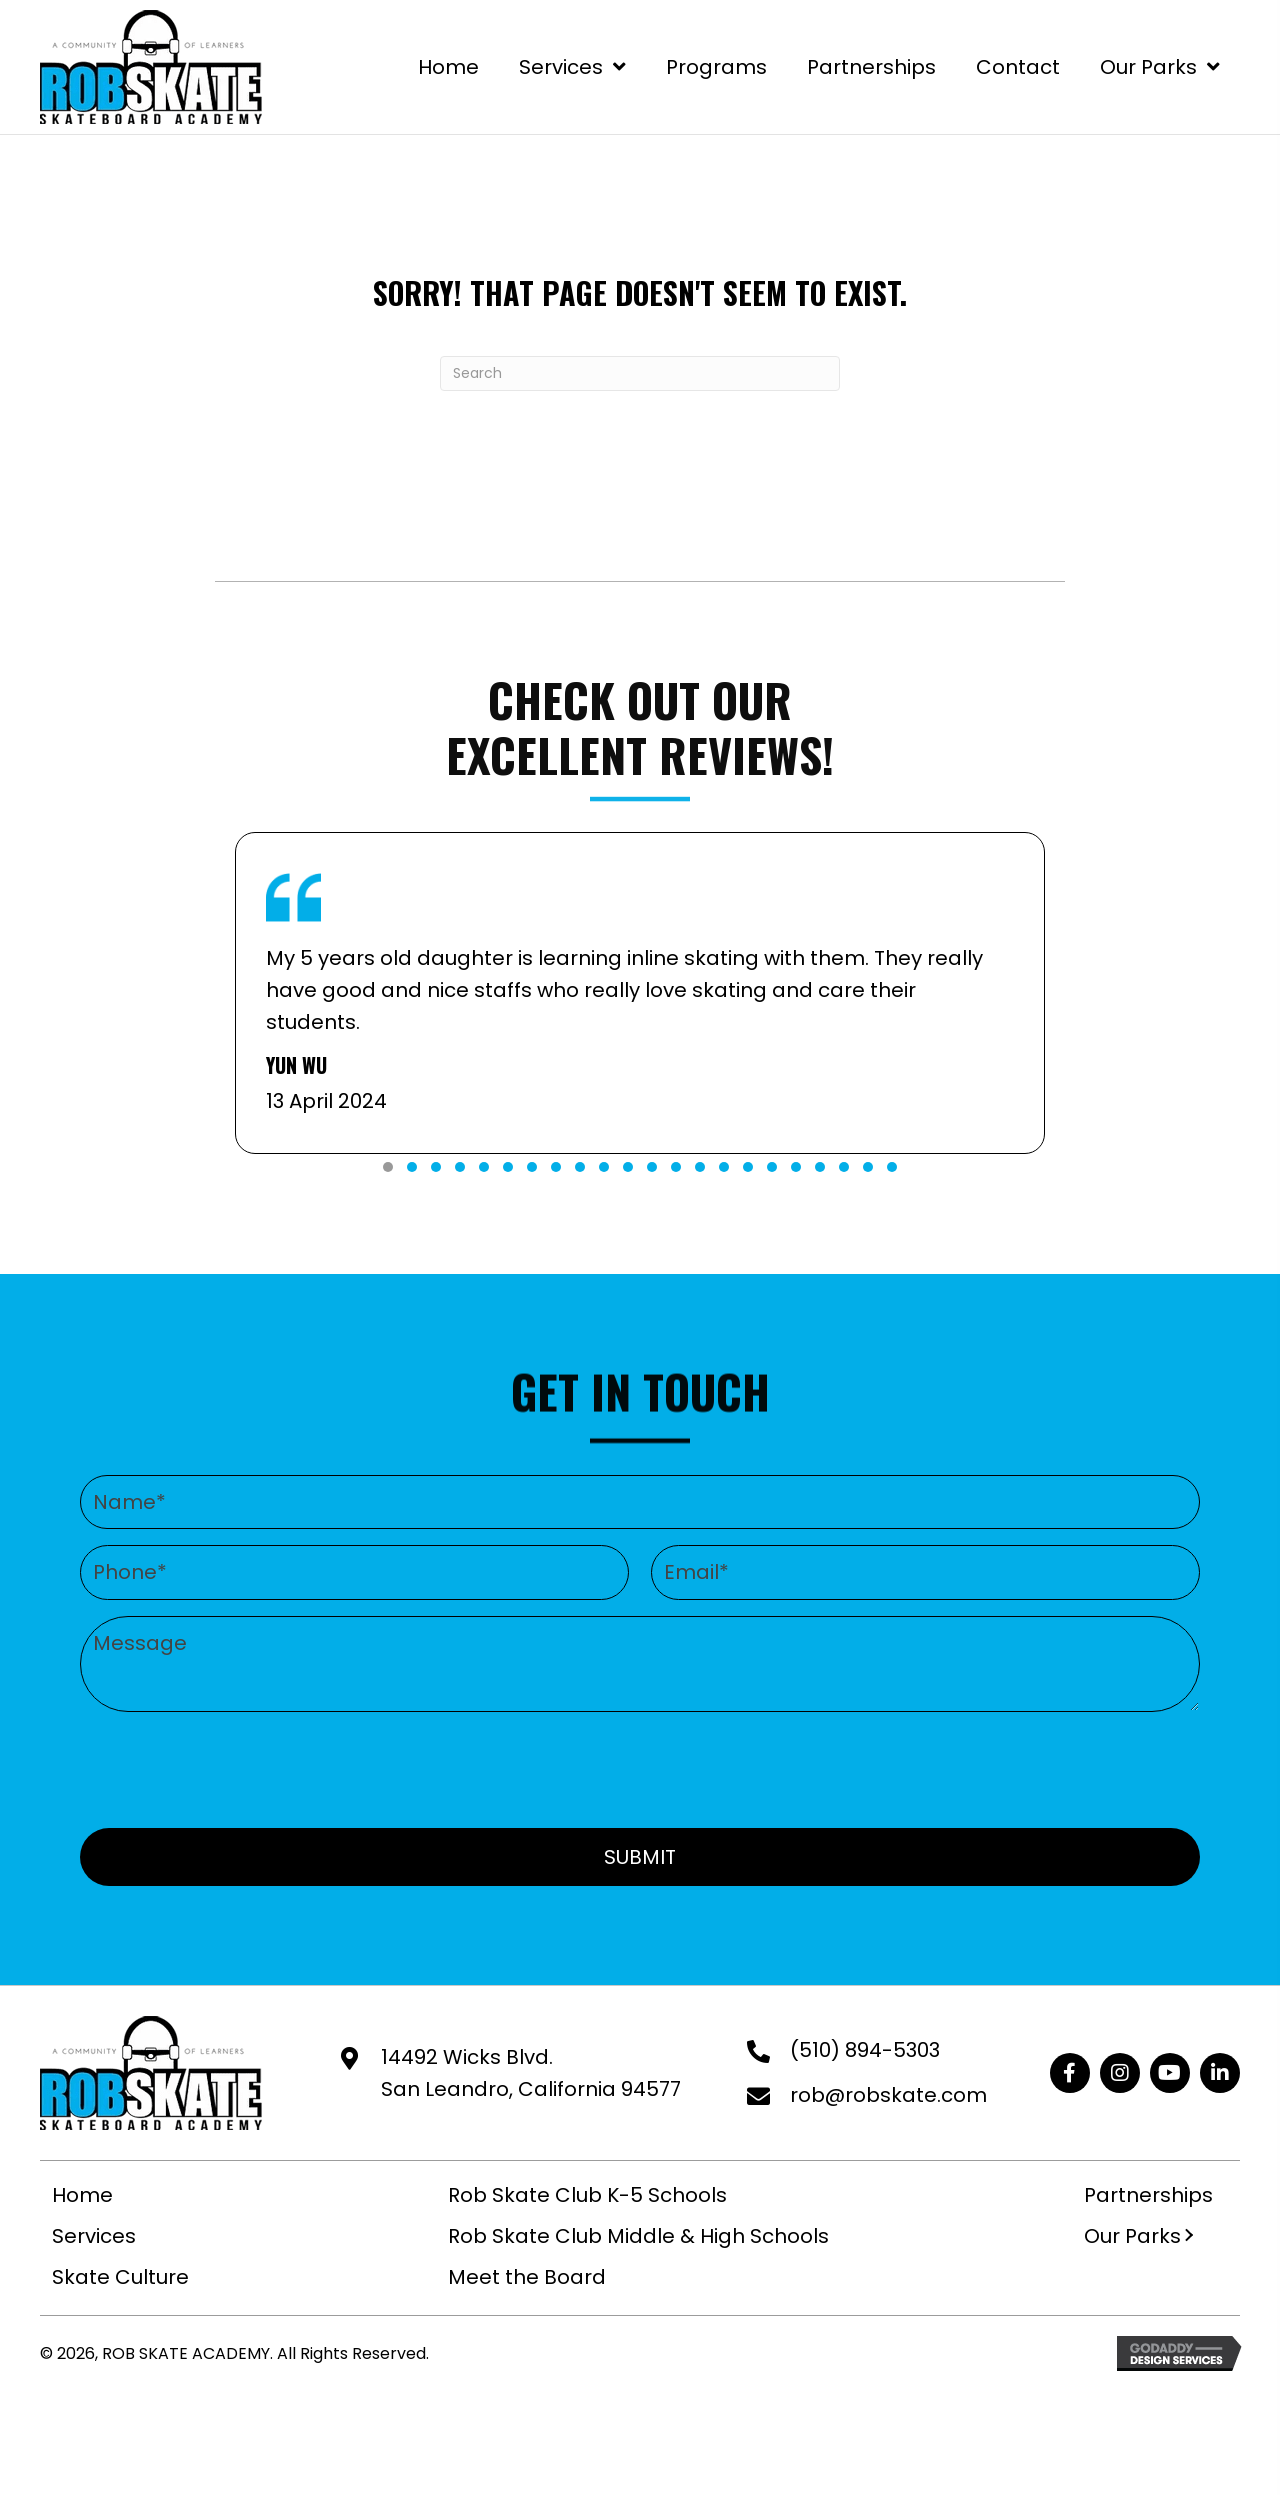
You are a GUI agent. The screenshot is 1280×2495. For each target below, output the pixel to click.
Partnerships (1148, 2195)
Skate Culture (120, 2277)
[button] (388, 1167)
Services (94, 2236)
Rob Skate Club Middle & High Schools (638, 2236)
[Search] (640, 373)
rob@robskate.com (888, 2095)
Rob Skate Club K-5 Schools (587, 2195)
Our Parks (1132, 2236)
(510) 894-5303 (865, 2050)
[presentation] (640, 1767)
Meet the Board (527, 2277)
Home (82, 2195)
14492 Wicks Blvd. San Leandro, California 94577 (531, 2073)
